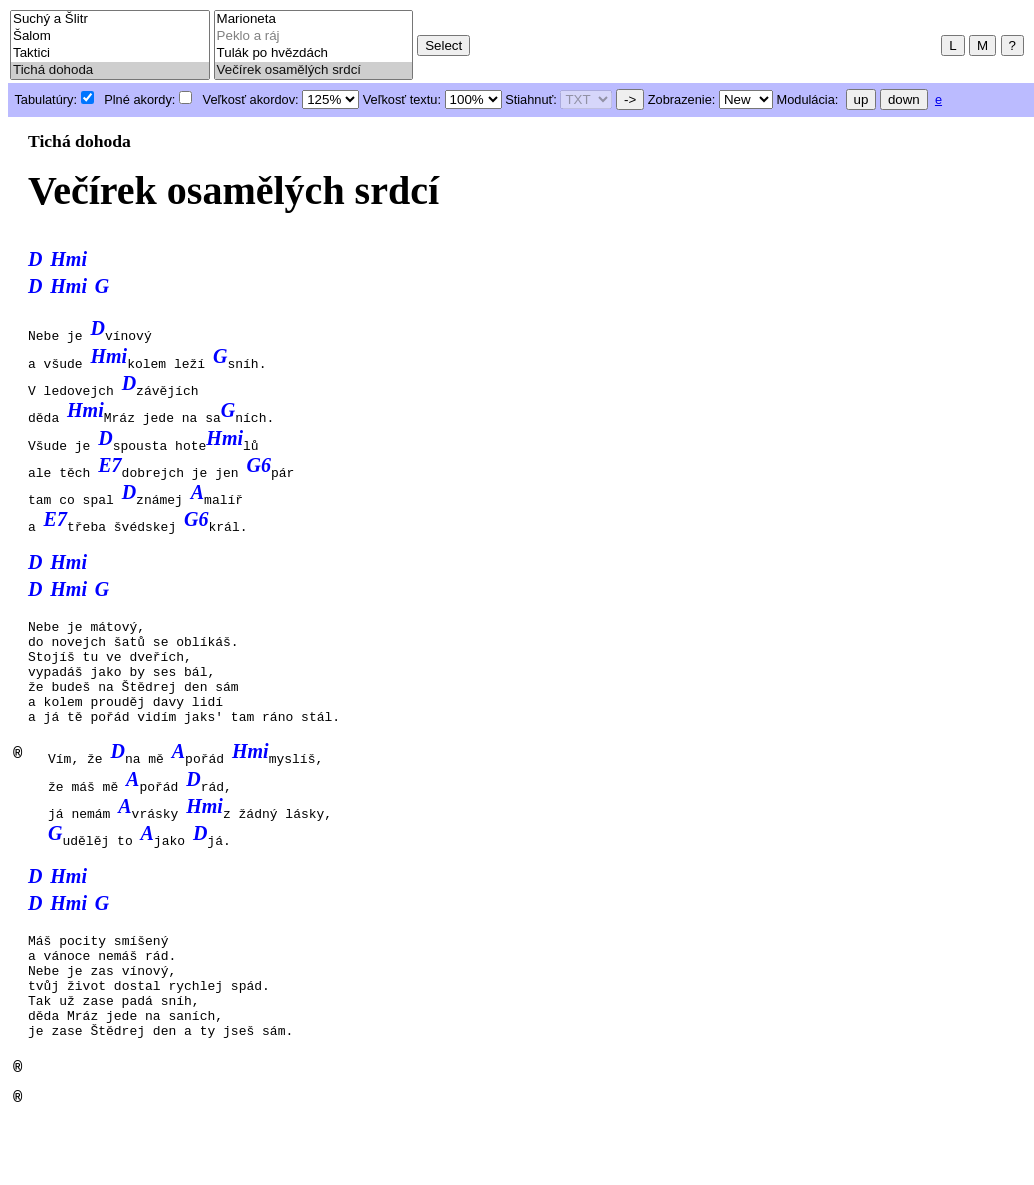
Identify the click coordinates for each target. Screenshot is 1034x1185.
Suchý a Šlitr (110, 19)
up (861, 99)
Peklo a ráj (314, 36)
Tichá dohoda (110, 70)
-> (630, 99)
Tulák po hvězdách (314, 53)
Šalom (110, 36)
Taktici (110, 53)
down (904, 99)
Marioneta (314, 19)
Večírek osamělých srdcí (314, 70)
